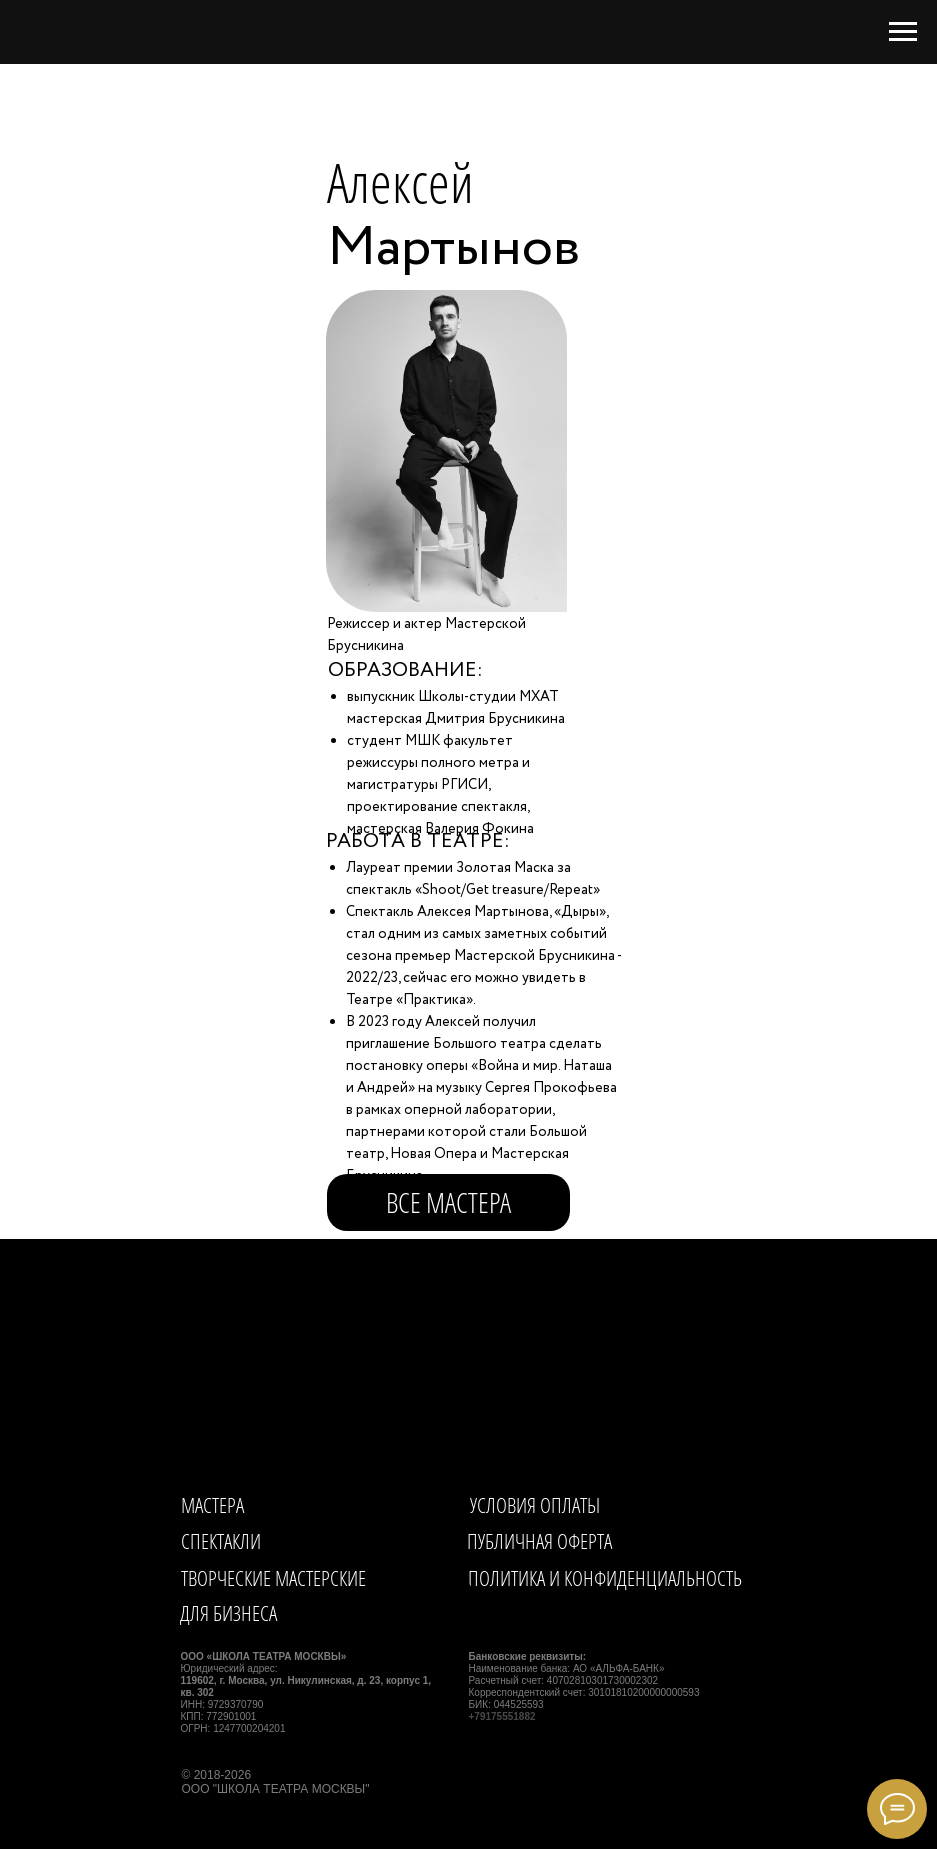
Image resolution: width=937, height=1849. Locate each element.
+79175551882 (502, 1716)
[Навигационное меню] (903, 32)
